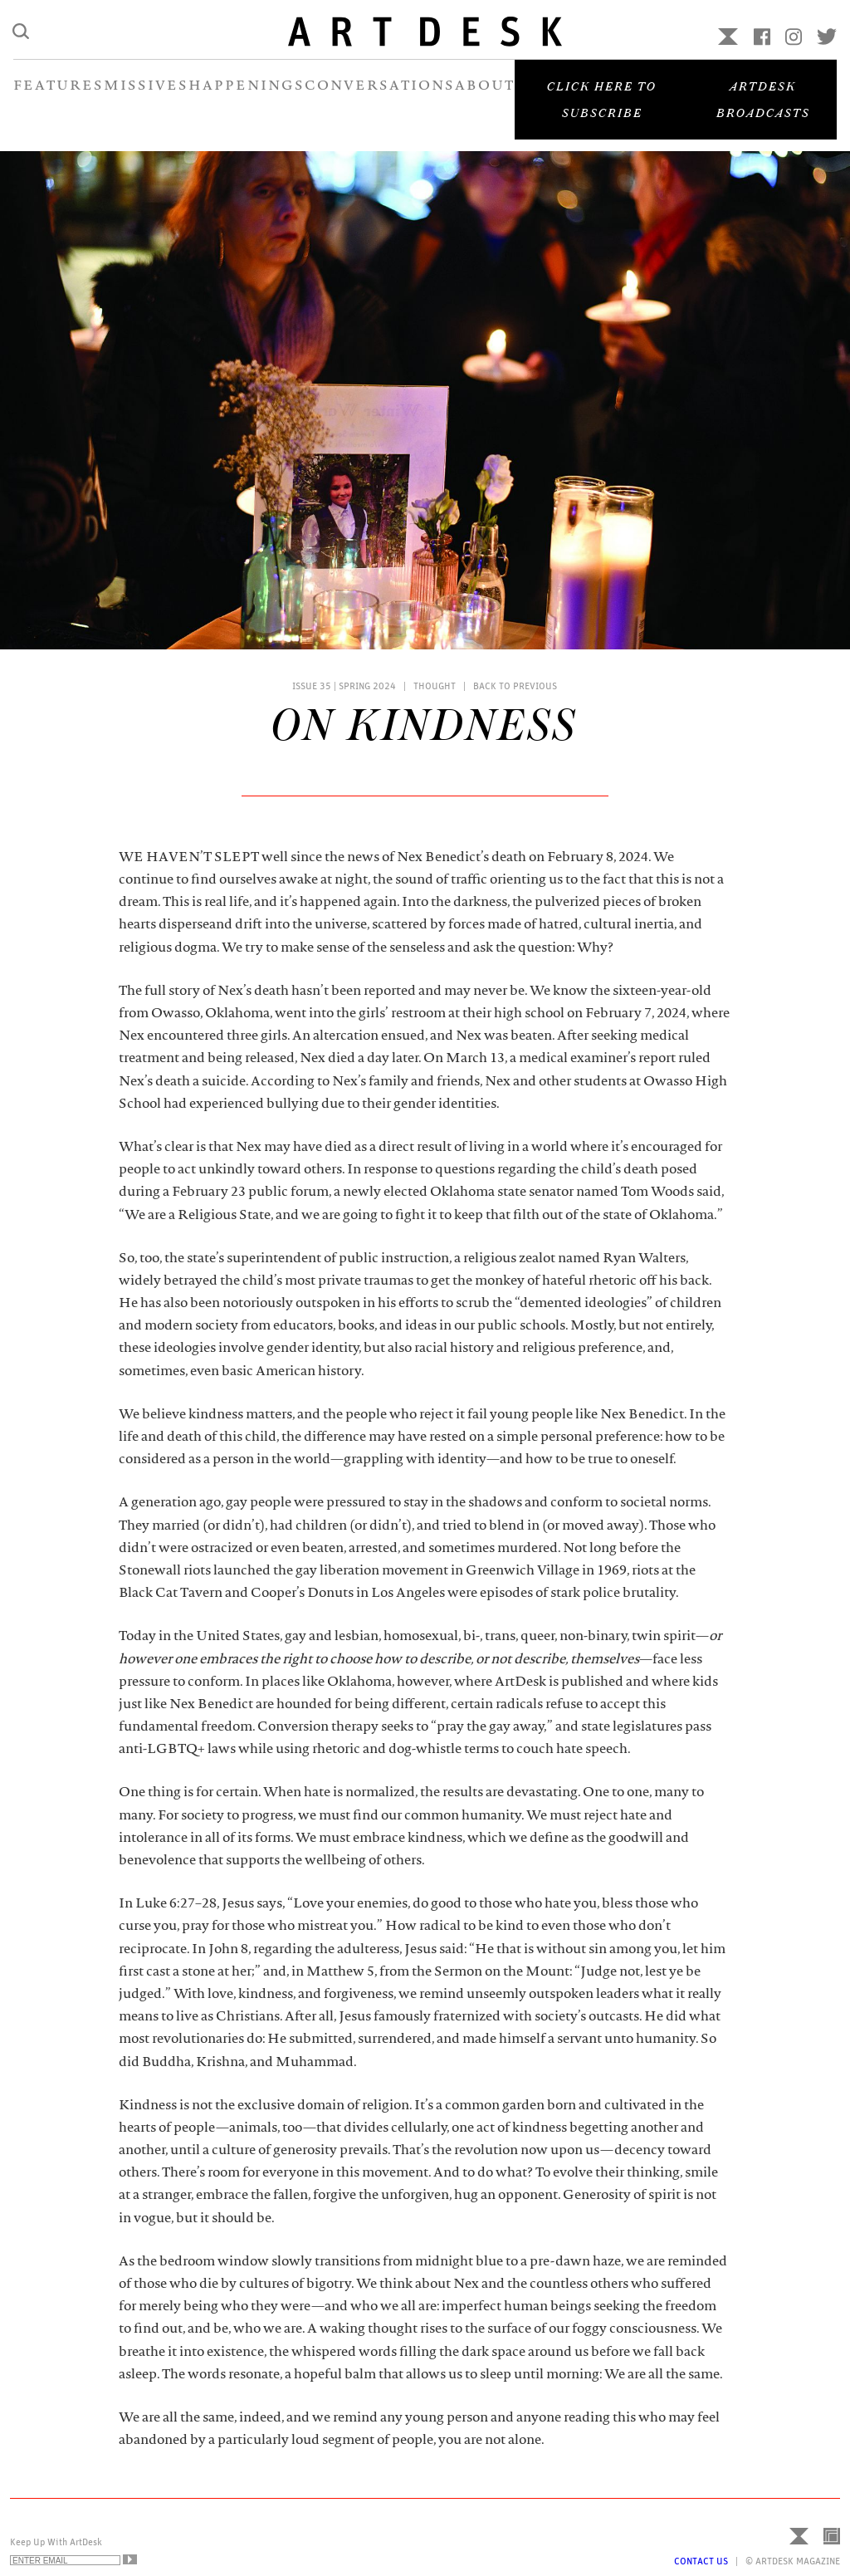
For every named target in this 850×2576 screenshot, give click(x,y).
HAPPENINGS (246, 98)
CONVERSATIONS (380, 98)
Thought (434, 686)
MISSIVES (146, 98)
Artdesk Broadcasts (763, 111)
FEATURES (58, 98)
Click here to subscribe (602, 111)
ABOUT (485, 98)
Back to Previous (515, 686)
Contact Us (701, 2561)
